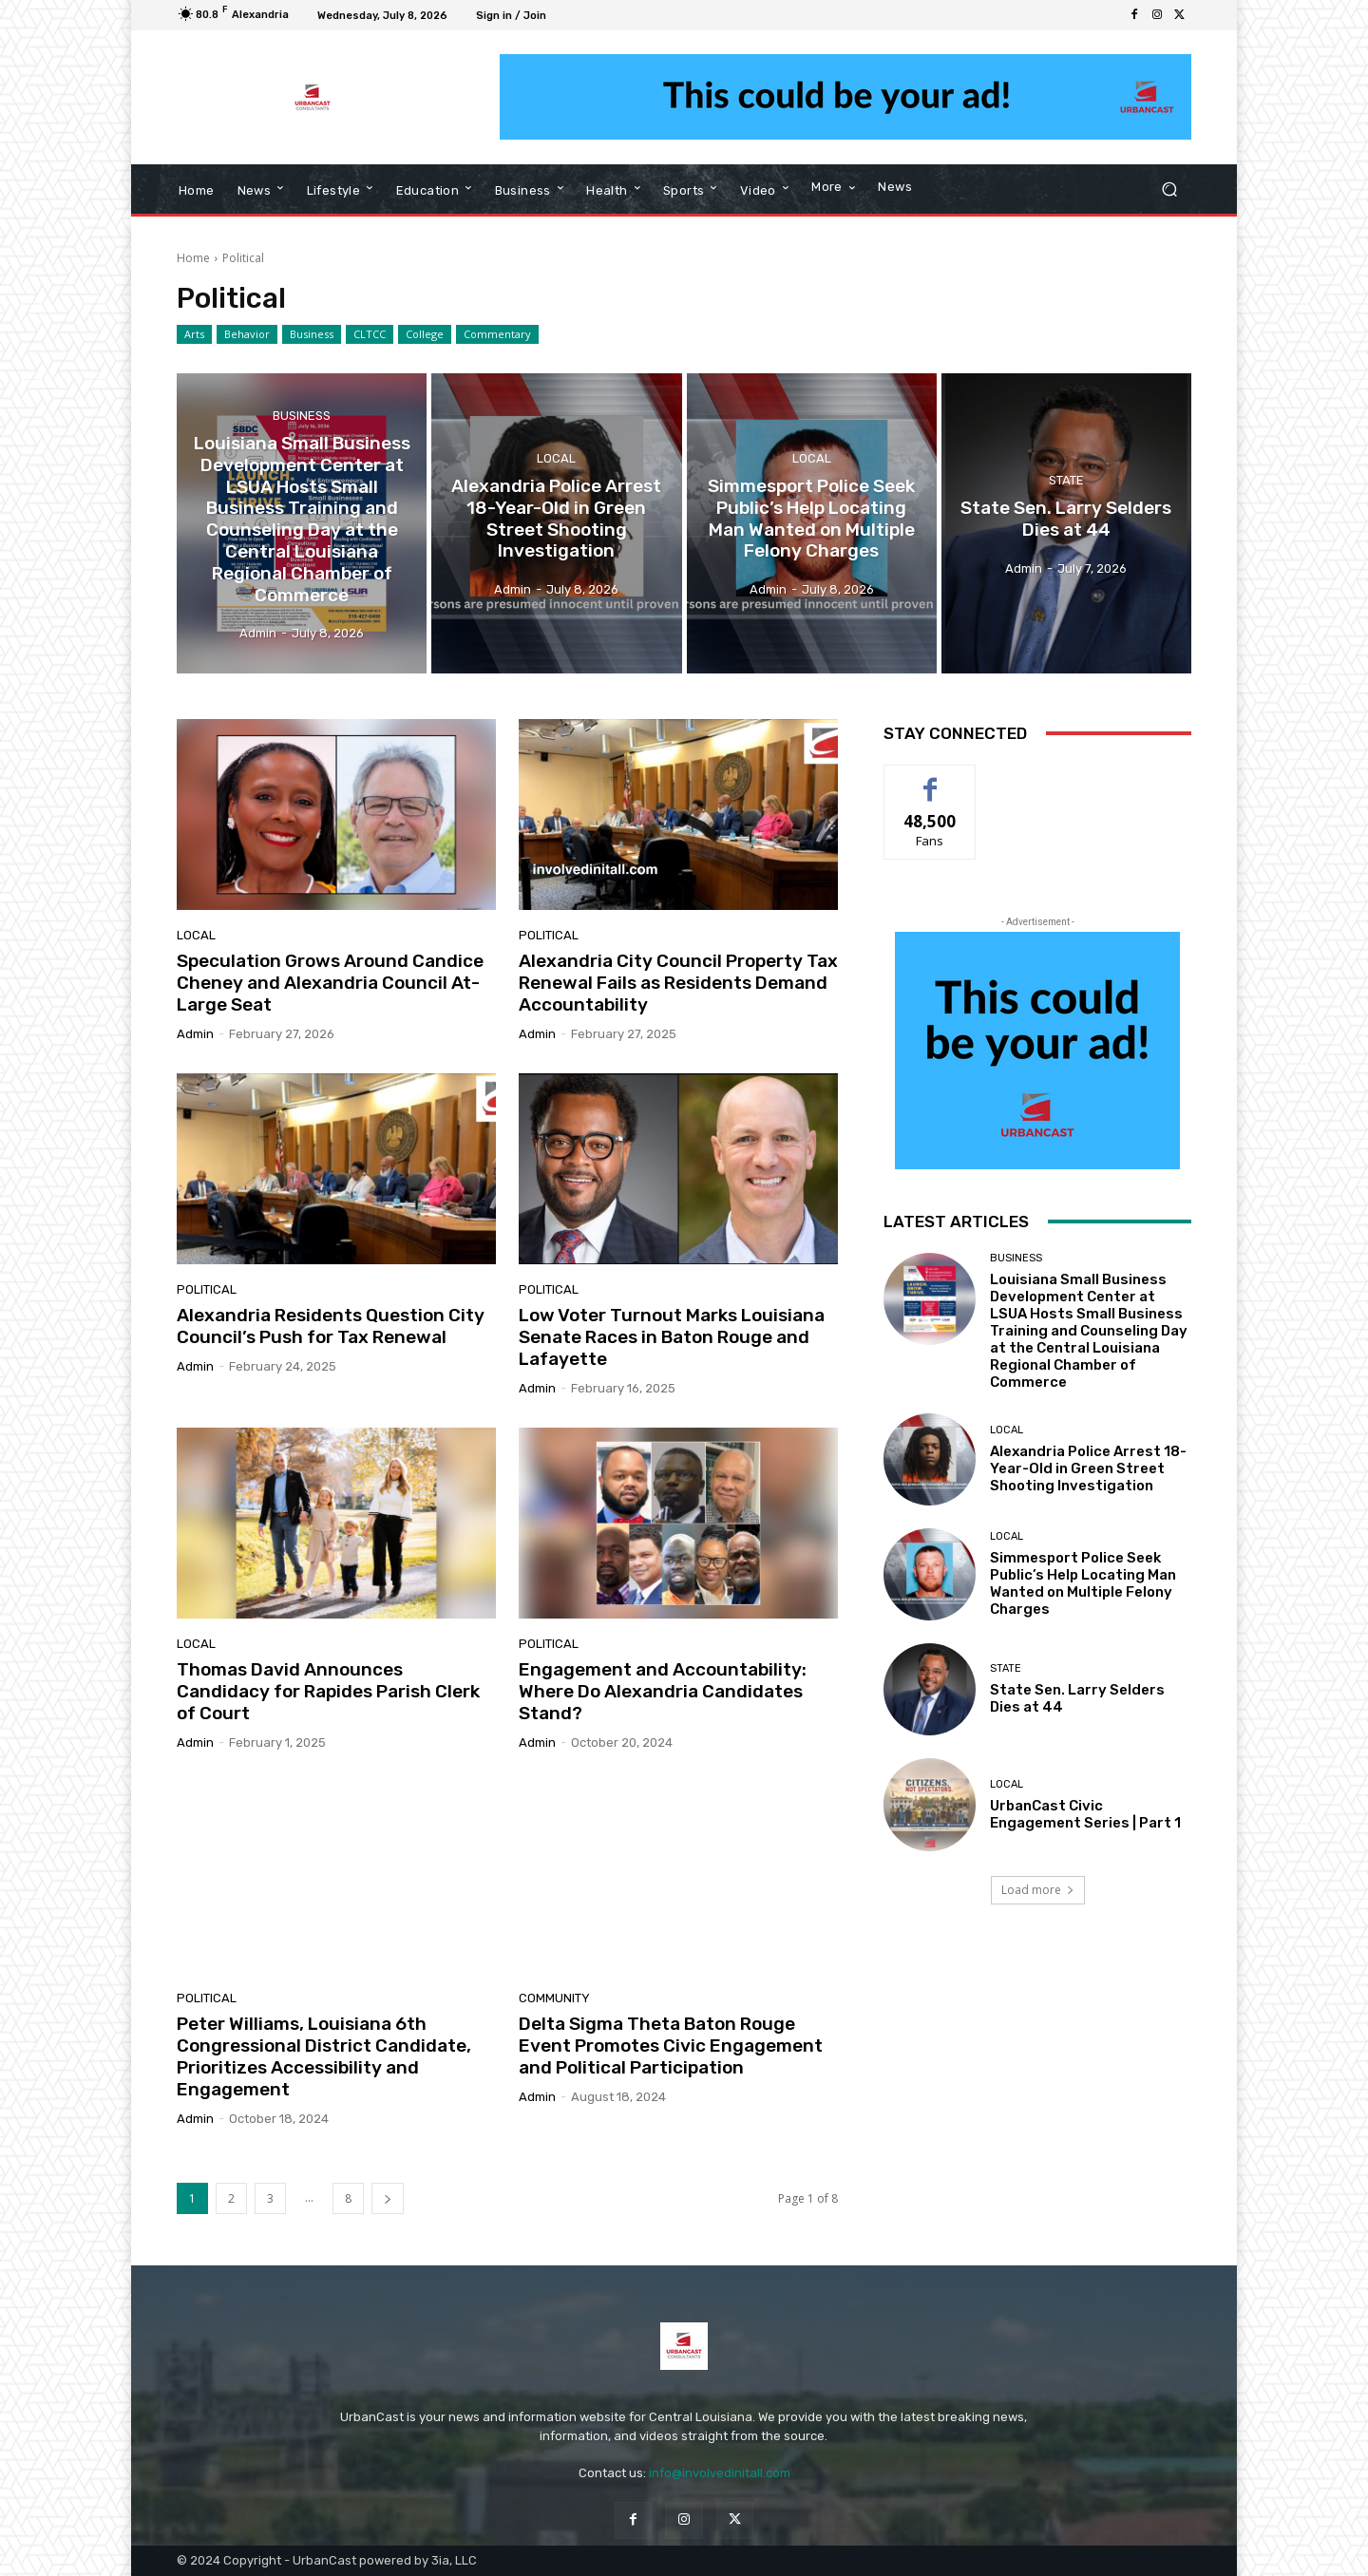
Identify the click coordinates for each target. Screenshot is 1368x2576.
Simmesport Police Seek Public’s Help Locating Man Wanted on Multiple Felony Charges (1083, 1583)
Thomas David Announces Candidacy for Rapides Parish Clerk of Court (328, 1691)
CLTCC (369, 334)
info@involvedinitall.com (719, 2473)
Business (311, 334)
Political (549, 935)
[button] (1169, 189)
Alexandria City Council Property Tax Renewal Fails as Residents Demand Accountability (678, 982)
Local (556, 458)
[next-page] (387, 2198)
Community (554, 1998)
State (1066, 480)
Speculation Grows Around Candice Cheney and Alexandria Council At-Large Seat (330, 982)
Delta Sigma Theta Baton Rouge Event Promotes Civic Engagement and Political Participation (671, 2045)
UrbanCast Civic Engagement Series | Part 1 (1085, 1814)
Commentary (497, 334)
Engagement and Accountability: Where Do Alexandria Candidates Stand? (663, 1691)
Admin (195, 1034)
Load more (1037, 1890)
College (424, 334)
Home (193, 258)
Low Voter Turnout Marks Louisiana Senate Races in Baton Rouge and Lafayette (672, 1337)
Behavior (247, 334)
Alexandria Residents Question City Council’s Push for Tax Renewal (330, 1326)
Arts (194, 334)
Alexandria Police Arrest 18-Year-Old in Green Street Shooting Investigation (1088, 1468)
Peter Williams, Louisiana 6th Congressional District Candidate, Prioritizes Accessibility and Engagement (324, 2056)
